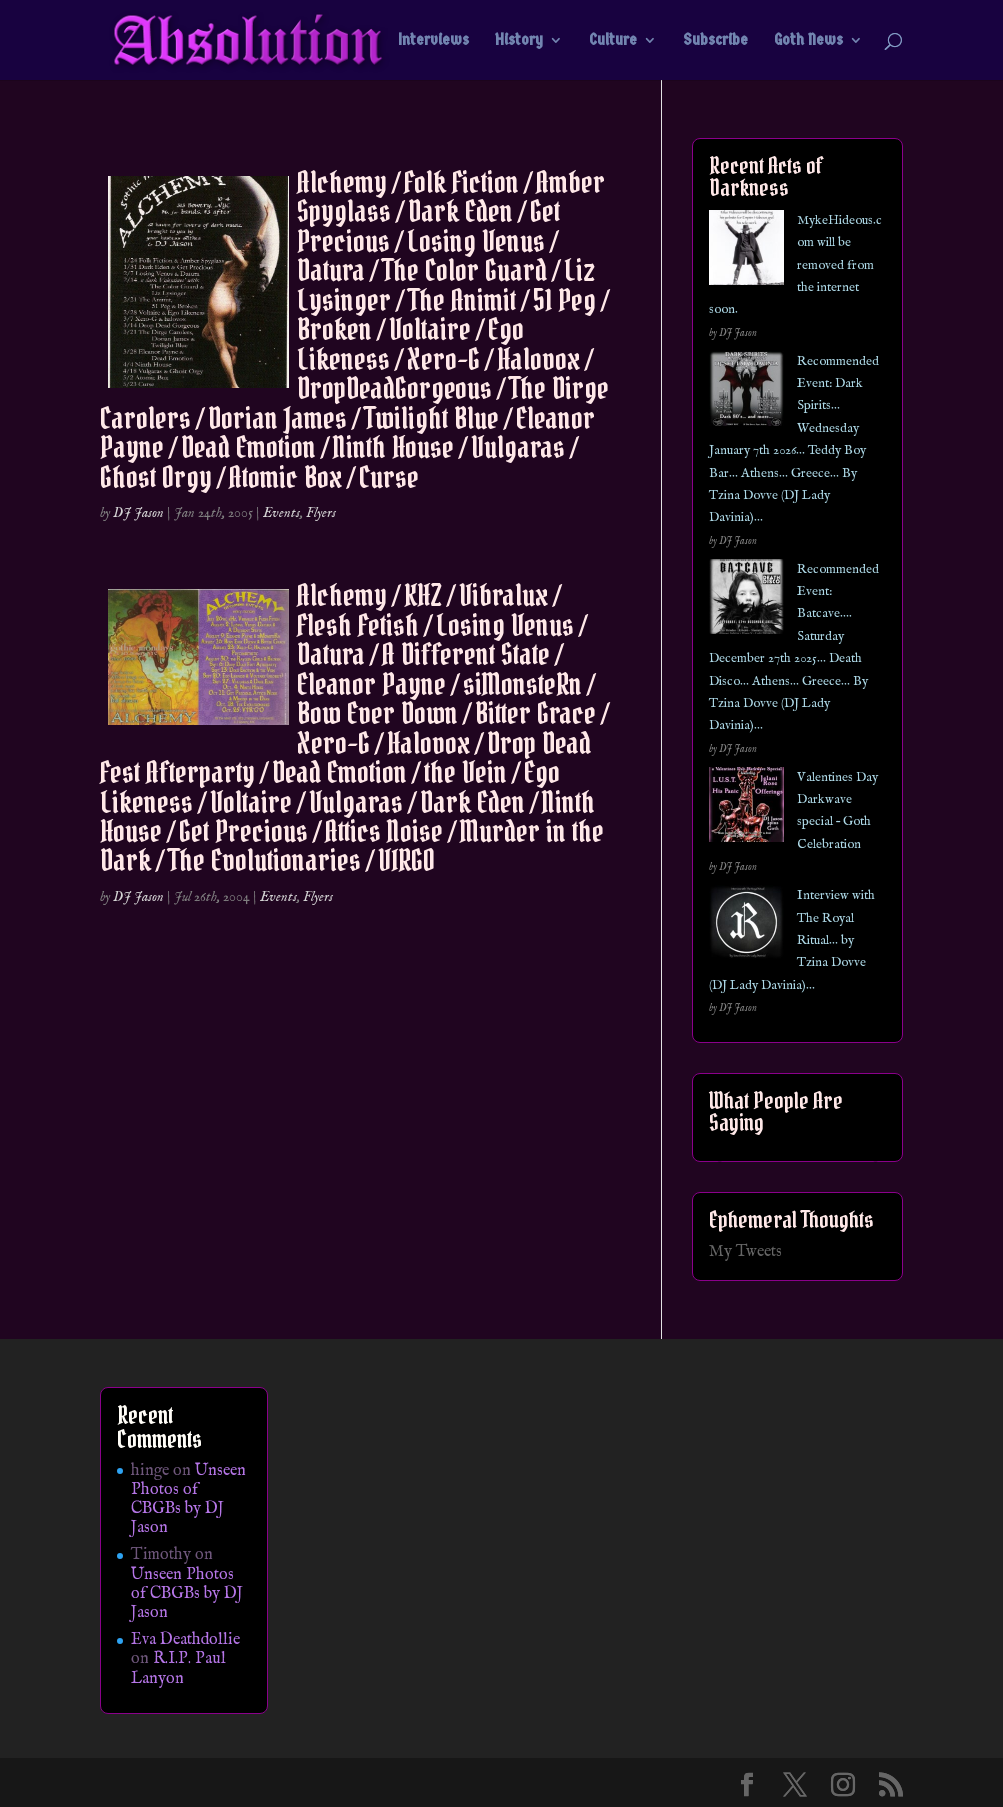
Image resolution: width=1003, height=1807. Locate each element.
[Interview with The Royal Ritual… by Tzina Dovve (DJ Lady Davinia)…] (746, 926)
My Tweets (745, 1252)
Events (281, 513)
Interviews (433, 41)
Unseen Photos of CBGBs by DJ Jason (188, 1500)
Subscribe (715, 41)
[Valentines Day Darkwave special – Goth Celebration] (746, 808)
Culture (613, 41)
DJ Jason (138, 513)
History (519, 41)
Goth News (808, 41)
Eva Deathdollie (185, 1640)
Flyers (321, 513)
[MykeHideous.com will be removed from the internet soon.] (746, 251)
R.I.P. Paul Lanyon (178, 1668)
